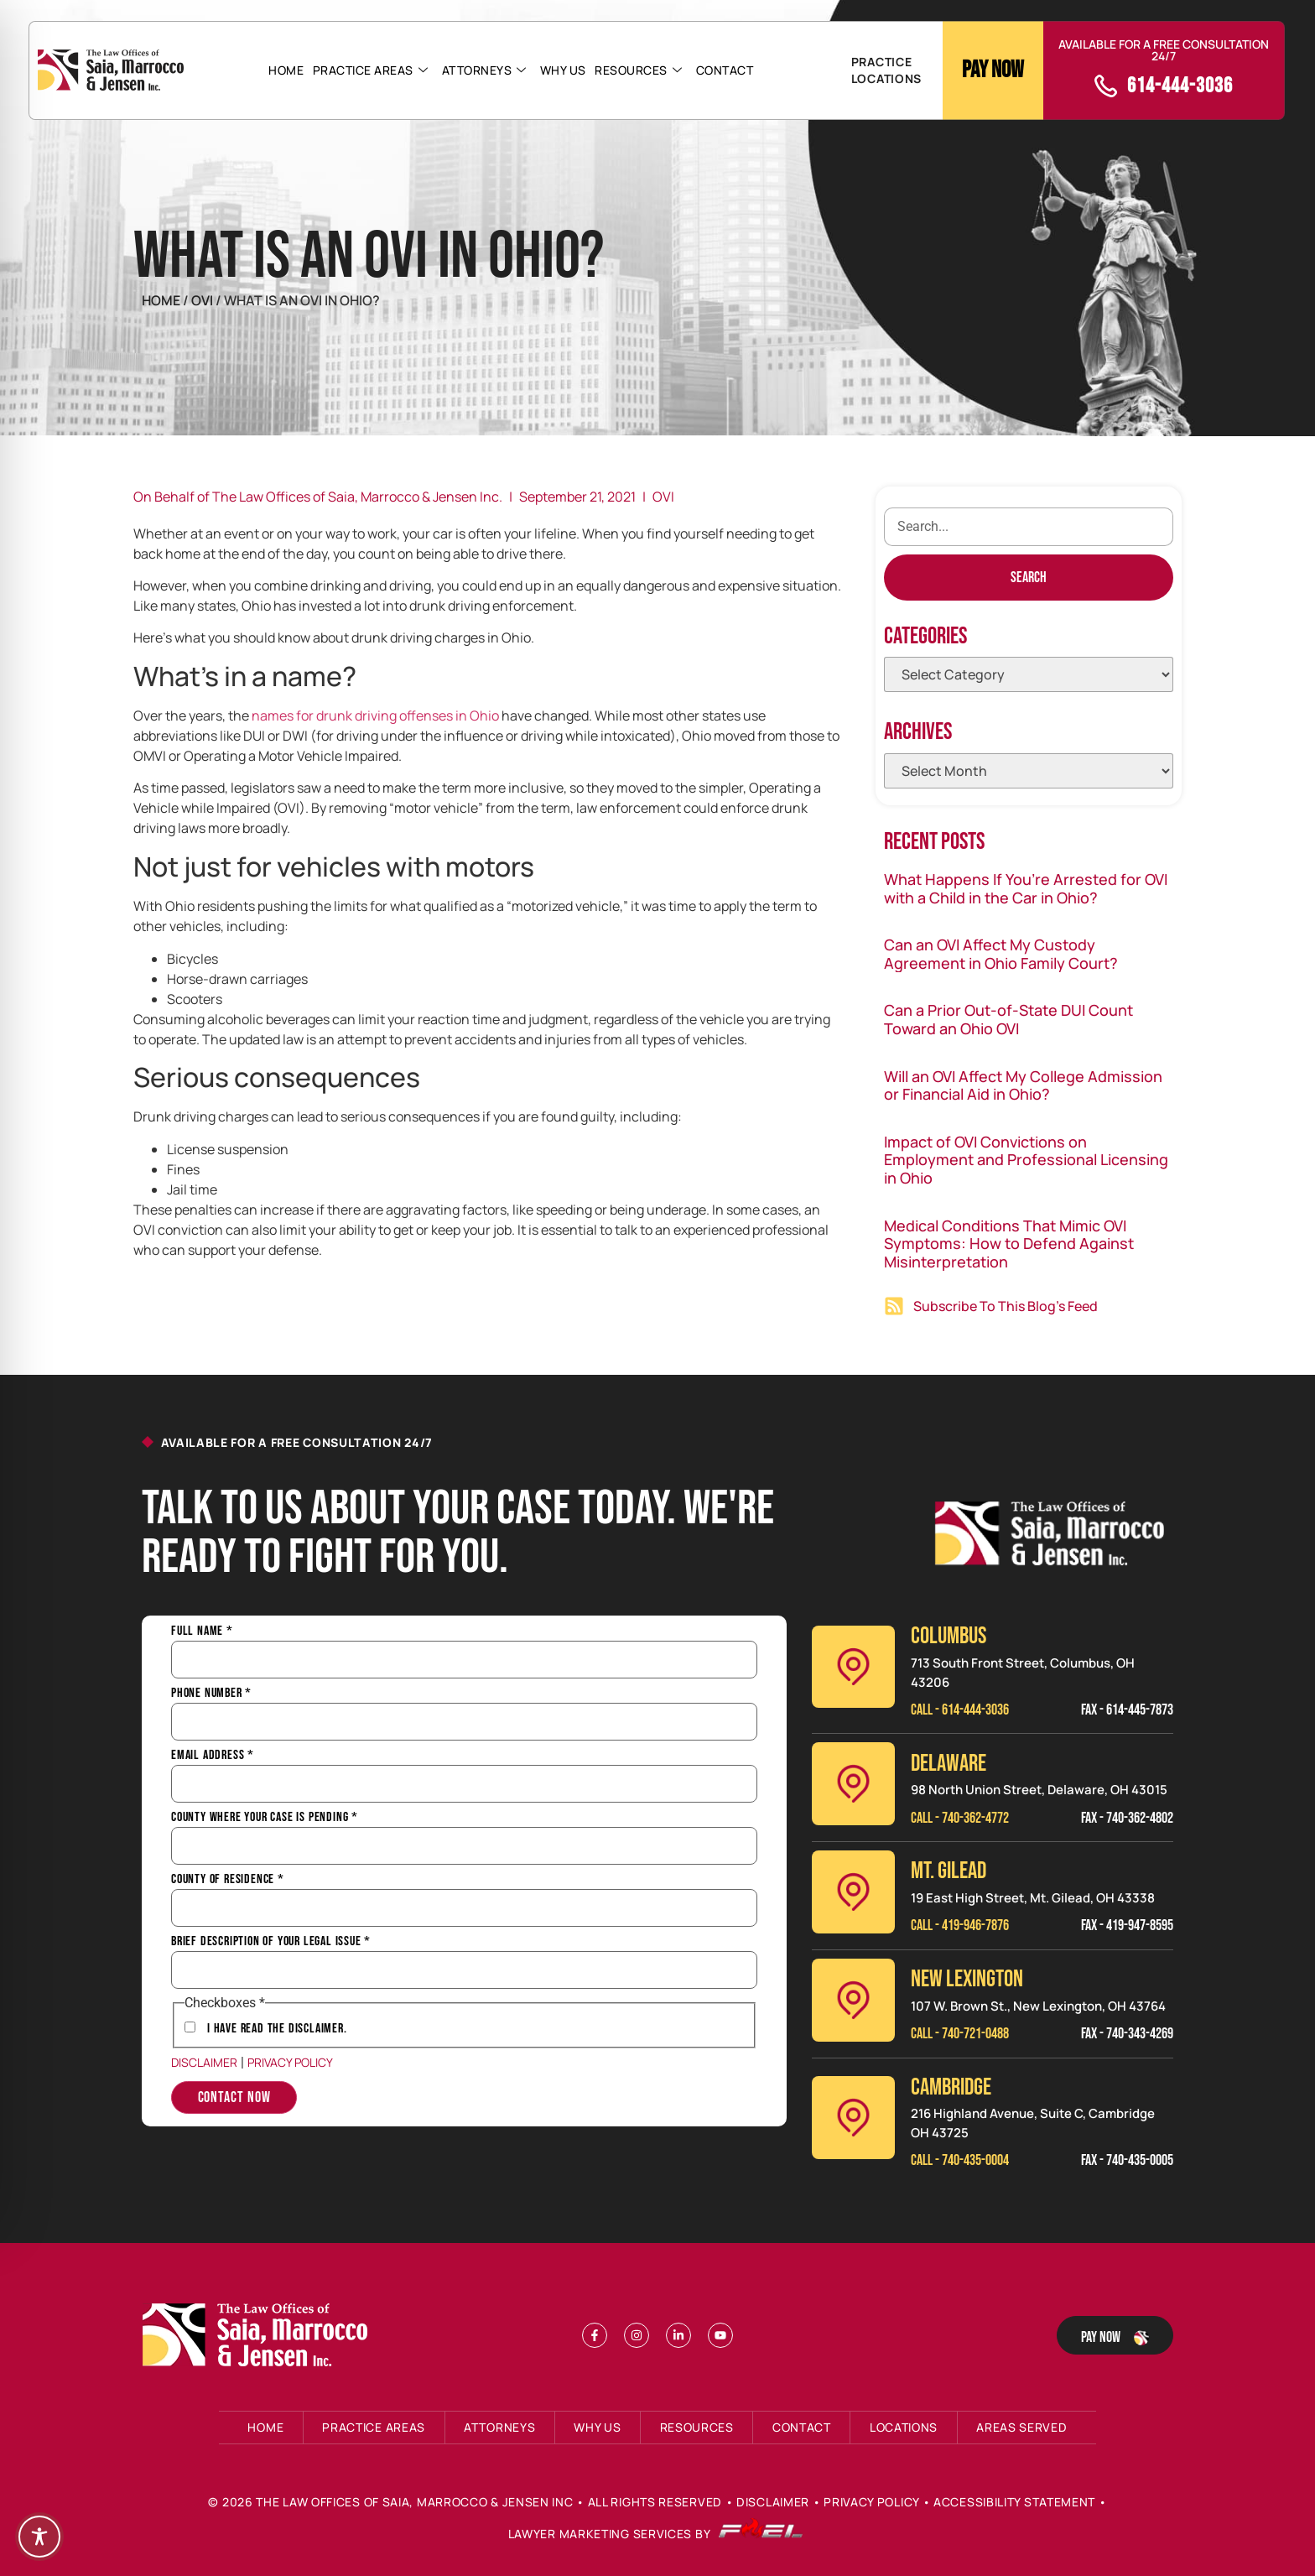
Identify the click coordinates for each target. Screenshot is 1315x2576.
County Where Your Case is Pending (264, 1817)
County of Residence (227, 1879)
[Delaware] (853, 1783)
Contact (724, 70)
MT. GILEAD (948, 1871)
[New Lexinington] (853, 2000)
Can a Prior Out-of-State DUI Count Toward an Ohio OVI (1008, 1019)
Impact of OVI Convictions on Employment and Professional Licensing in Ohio (1026, 1160)
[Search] (1028, 577)
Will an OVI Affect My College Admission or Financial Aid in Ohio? (1023, 1085)
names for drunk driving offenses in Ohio (375, 715)
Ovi (203, 300)
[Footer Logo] (259, 2335)
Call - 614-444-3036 (960, 1710)
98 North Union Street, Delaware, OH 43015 (1039, 1789)
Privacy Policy (290, 2062)
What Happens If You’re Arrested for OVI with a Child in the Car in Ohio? (1025, 888)
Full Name (202, 1631)
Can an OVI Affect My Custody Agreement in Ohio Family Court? (1001, 953)
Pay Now (993, 70)
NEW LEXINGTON (967, 1979)
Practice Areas (371, 70)
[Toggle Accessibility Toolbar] (39, 2536)
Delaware (948, 1763)
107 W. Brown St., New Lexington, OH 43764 (1038, 2006)
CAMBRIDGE (951, 2087)
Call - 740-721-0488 (960, 2034)
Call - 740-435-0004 (960, 2160)
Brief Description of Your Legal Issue (271, 1942)
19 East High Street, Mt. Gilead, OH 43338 (1033, 1898)
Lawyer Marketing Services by (655, 2534)
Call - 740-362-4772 (960, 1818)
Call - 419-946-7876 (960, 1925)
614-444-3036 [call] (1180, 86)
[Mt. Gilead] (853, 1891)
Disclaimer (204, 2062)
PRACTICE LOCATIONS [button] (886, 70)
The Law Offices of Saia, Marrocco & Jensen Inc (414, 2502)
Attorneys (484, 70)
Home (286, 70)
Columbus (948, 1636)
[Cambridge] (853, 2117)
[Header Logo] (111, 70)
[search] (1028, 526)
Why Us (563, 70)
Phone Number (211, 1693)
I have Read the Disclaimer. (277, 2029)
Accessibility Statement (1014, 2502)
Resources (638, 70)
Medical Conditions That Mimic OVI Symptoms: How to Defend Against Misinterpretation (1009, 1243)
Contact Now (234, 2097)
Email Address (212, 1755)
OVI (663, 496)
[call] (1105, 86)
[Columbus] (853, 1667)
